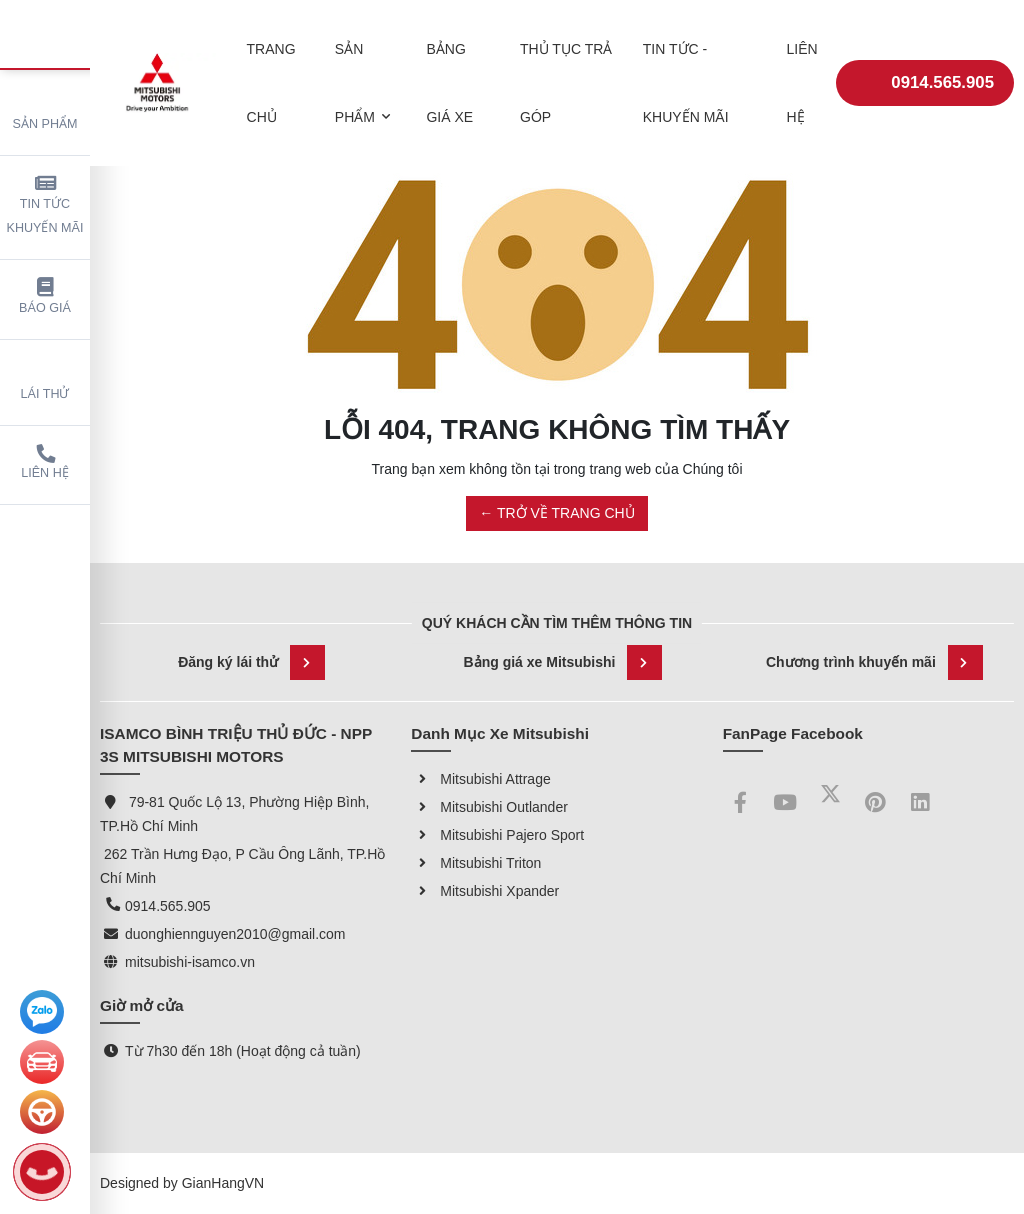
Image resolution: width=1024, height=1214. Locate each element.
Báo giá (45, 296)
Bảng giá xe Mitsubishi (563, 662)
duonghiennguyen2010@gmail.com (235, 934)
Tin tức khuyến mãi (45, 204)
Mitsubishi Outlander (489, 807)
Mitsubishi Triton (476, 863)
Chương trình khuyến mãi (874, 662)
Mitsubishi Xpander (485, 891)
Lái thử (45, 379)
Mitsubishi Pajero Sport (497, 835)
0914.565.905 (925, 68)
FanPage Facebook (793, 733)
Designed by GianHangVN (182, 1183)
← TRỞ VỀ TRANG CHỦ (556, 513)
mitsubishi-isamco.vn (190, 962)
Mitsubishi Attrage (480, 779)
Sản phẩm (45, 109)
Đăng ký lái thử (251, 662)
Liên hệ (45, 462)
